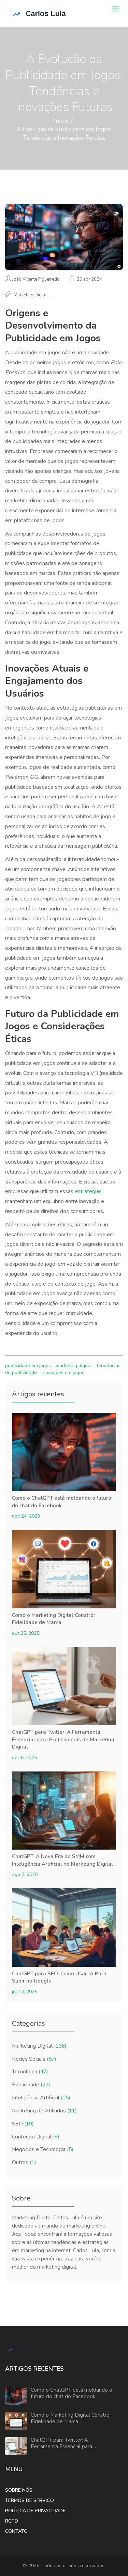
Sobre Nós (18, 2490)
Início (61, 121)
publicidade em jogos (28, 1365)
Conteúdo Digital (35, 2136)
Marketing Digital (39, 2046)
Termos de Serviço (29, 2500)
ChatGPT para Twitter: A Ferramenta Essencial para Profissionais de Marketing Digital (63, 1739)
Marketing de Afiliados (44, 2110)
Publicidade (31, 2084)
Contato (16, 2531)
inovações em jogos (63, 1372)
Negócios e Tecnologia (42, 2149)
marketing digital (74, 1365)
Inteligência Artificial (41, 2097)
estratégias (88, 1191)
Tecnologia (30, 2071)
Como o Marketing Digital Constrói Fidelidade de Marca (53, 1619)
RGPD (11, 2521)
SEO (23, 2123)
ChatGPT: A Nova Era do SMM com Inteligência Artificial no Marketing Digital (62, 1860)
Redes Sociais (34, 2059)
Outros (24, 2162)
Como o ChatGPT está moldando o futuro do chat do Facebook (61, 1502)
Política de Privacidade (35, 2510)
